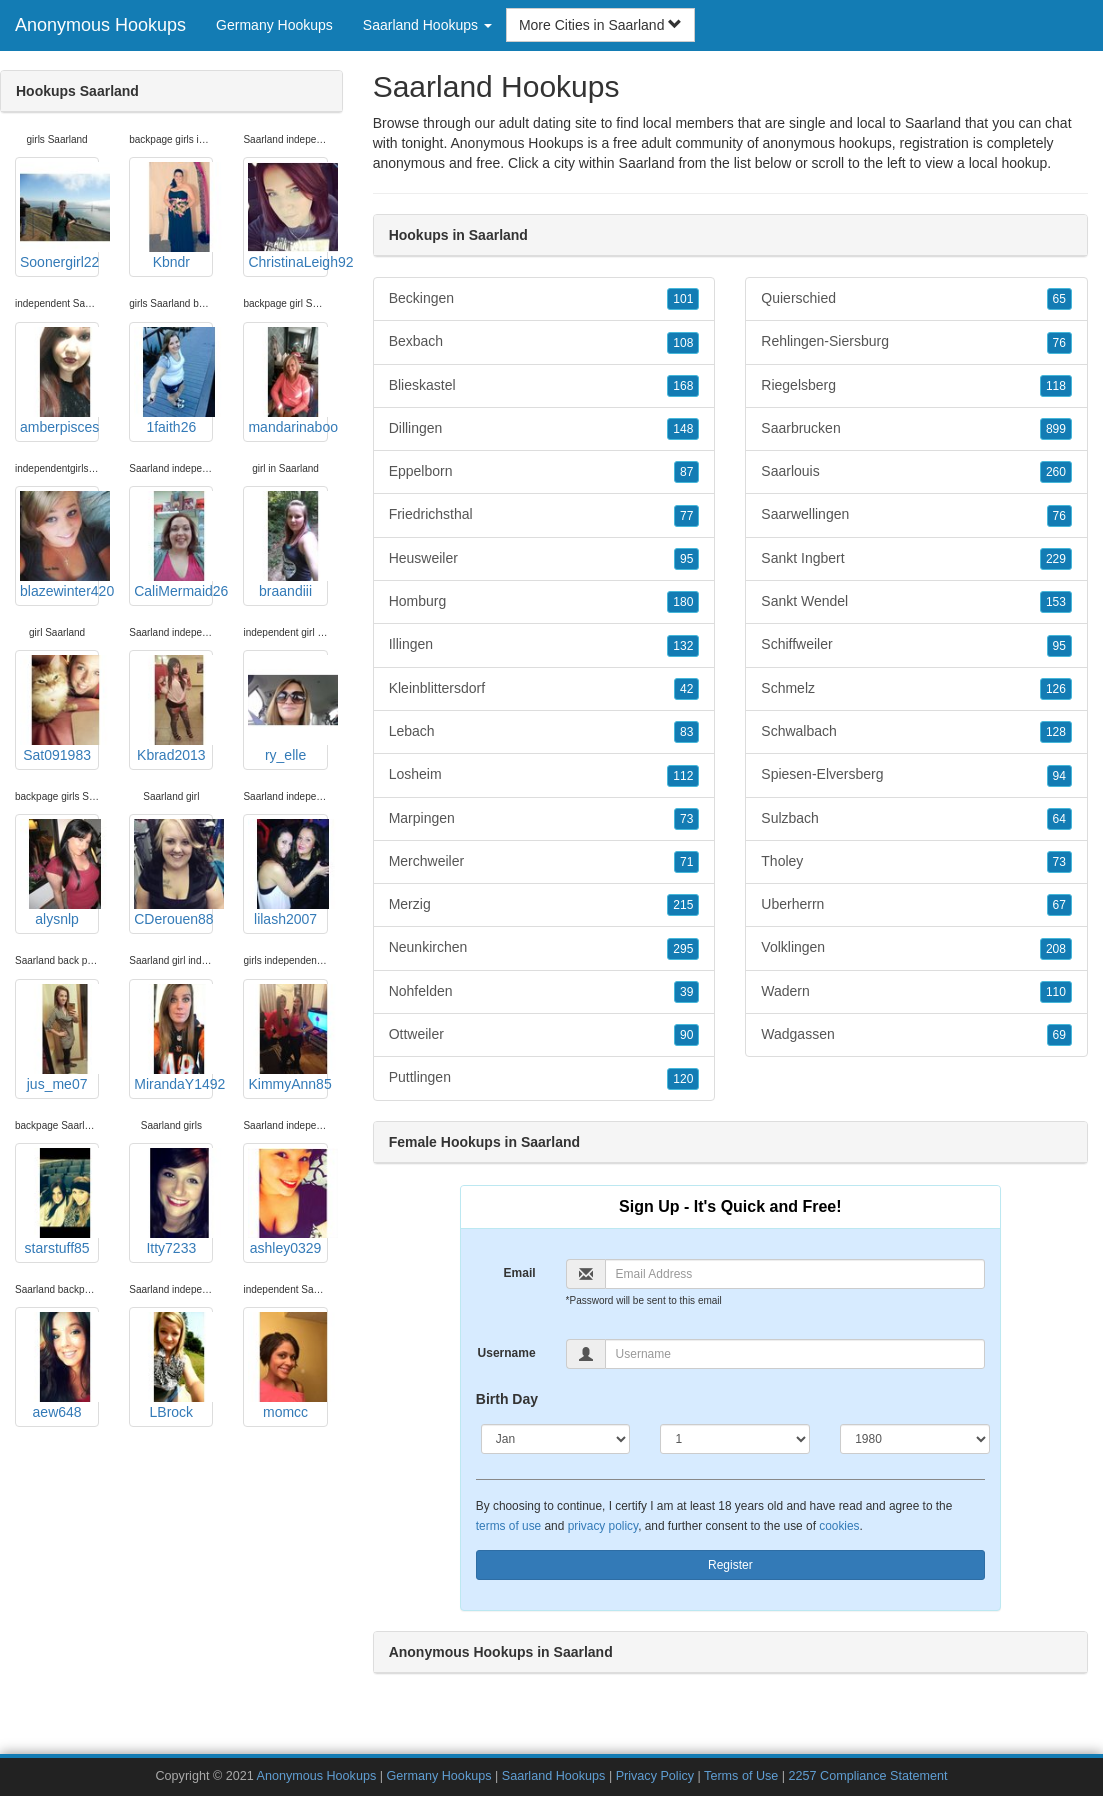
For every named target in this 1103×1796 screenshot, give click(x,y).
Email (520, 1273)
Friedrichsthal (544, 515)
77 (686, 516)
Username (507, 1353)
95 (686, 559)
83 (686, 732)
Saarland (647, 163)
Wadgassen (916, 1035)
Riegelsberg (916, 386)
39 (686, 992)
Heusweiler (544, 559)
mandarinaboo (287, 381)
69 (1059, 1035)
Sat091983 (59, 709)
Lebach (544, 732)
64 (1059, 819)
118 (1056, 386)
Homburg (544, 602)
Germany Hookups (274, 25)
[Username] (795, 1354)
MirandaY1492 (173, 1038)
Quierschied (916, 299)
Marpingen (544, 819)
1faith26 (173, 381)
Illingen (544, 645)
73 (686, 819)
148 (683, 429)
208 (1056, 949)
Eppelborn (544, 472)
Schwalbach (916, 732)
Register (730, 1565)
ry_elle (287, 709)
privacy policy (603, 1526)
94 (1059, 776)
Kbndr (173, 216)
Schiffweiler (916, 645)
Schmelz (916, 689)
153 (1056, 602)
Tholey (916, 862)
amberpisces (59, 381)
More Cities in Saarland (600, 25)
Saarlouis (916, 472)
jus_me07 (59, 1038)
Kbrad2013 (173, 709)
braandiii (287, 545)
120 (683, 1079)
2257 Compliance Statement (868, 1776)
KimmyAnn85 (287, 1038)
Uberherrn (916, 905)
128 (1056, 732)
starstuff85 (59, 1202)
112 (683, 776)
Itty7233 (173, 1202)
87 (686, 472)
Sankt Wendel (916, 602)
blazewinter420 (59, 545)
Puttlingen (544, 1078)
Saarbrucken (916, 429)
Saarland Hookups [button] (427, 25)
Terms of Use (741, 1776)
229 (1056, 559)
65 (1059, 299)
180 (683, 602)
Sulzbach (916, 819)
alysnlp (59, 873)
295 (683, 949)
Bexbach (544, 342)
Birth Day (507, 1399)
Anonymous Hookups (100, 25)
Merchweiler (544, 862)
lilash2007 (287, 873)
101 (683, 299)
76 (1059, 343)
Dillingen (544, 429)
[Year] (915, 1439)
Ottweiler (544, 1035)
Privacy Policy (655, 1776)
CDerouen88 (173, 873)
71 (686, 862)
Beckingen (544, 299)
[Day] (735, 1439)
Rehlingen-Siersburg (916, 342)
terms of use (508, 1526)
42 (686, 689)
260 (1056, 472)
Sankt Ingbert (916, 559)
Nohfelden (544, 992)
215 (683, 905)
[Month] (556, 1439)
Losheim (544, 775)
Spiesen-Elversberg (916, 775)
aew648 (59, 1366)
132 (683, 646)
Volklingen (916, 948)
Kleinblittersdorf (544, 689)
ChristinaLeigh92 (287, 216)
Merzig (544, 905)
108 (683, 343)
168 (683, 386)
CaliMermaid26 (173, 545)
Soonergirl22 (59, 216)
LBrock (173, 1366)
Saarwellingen (916, 515)
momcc (287, 1366)
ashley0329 (287, 1202)
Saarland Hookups (554, 1776)
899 (1056, 429)
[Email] (795, 1274)
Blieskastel (544, 386)
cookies (839, 1526)
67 (1059, 905)
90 (686, 1035)
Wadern (916, 992)
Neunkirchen (544, 948)
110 (1056, 992)
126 (1056, 689)
